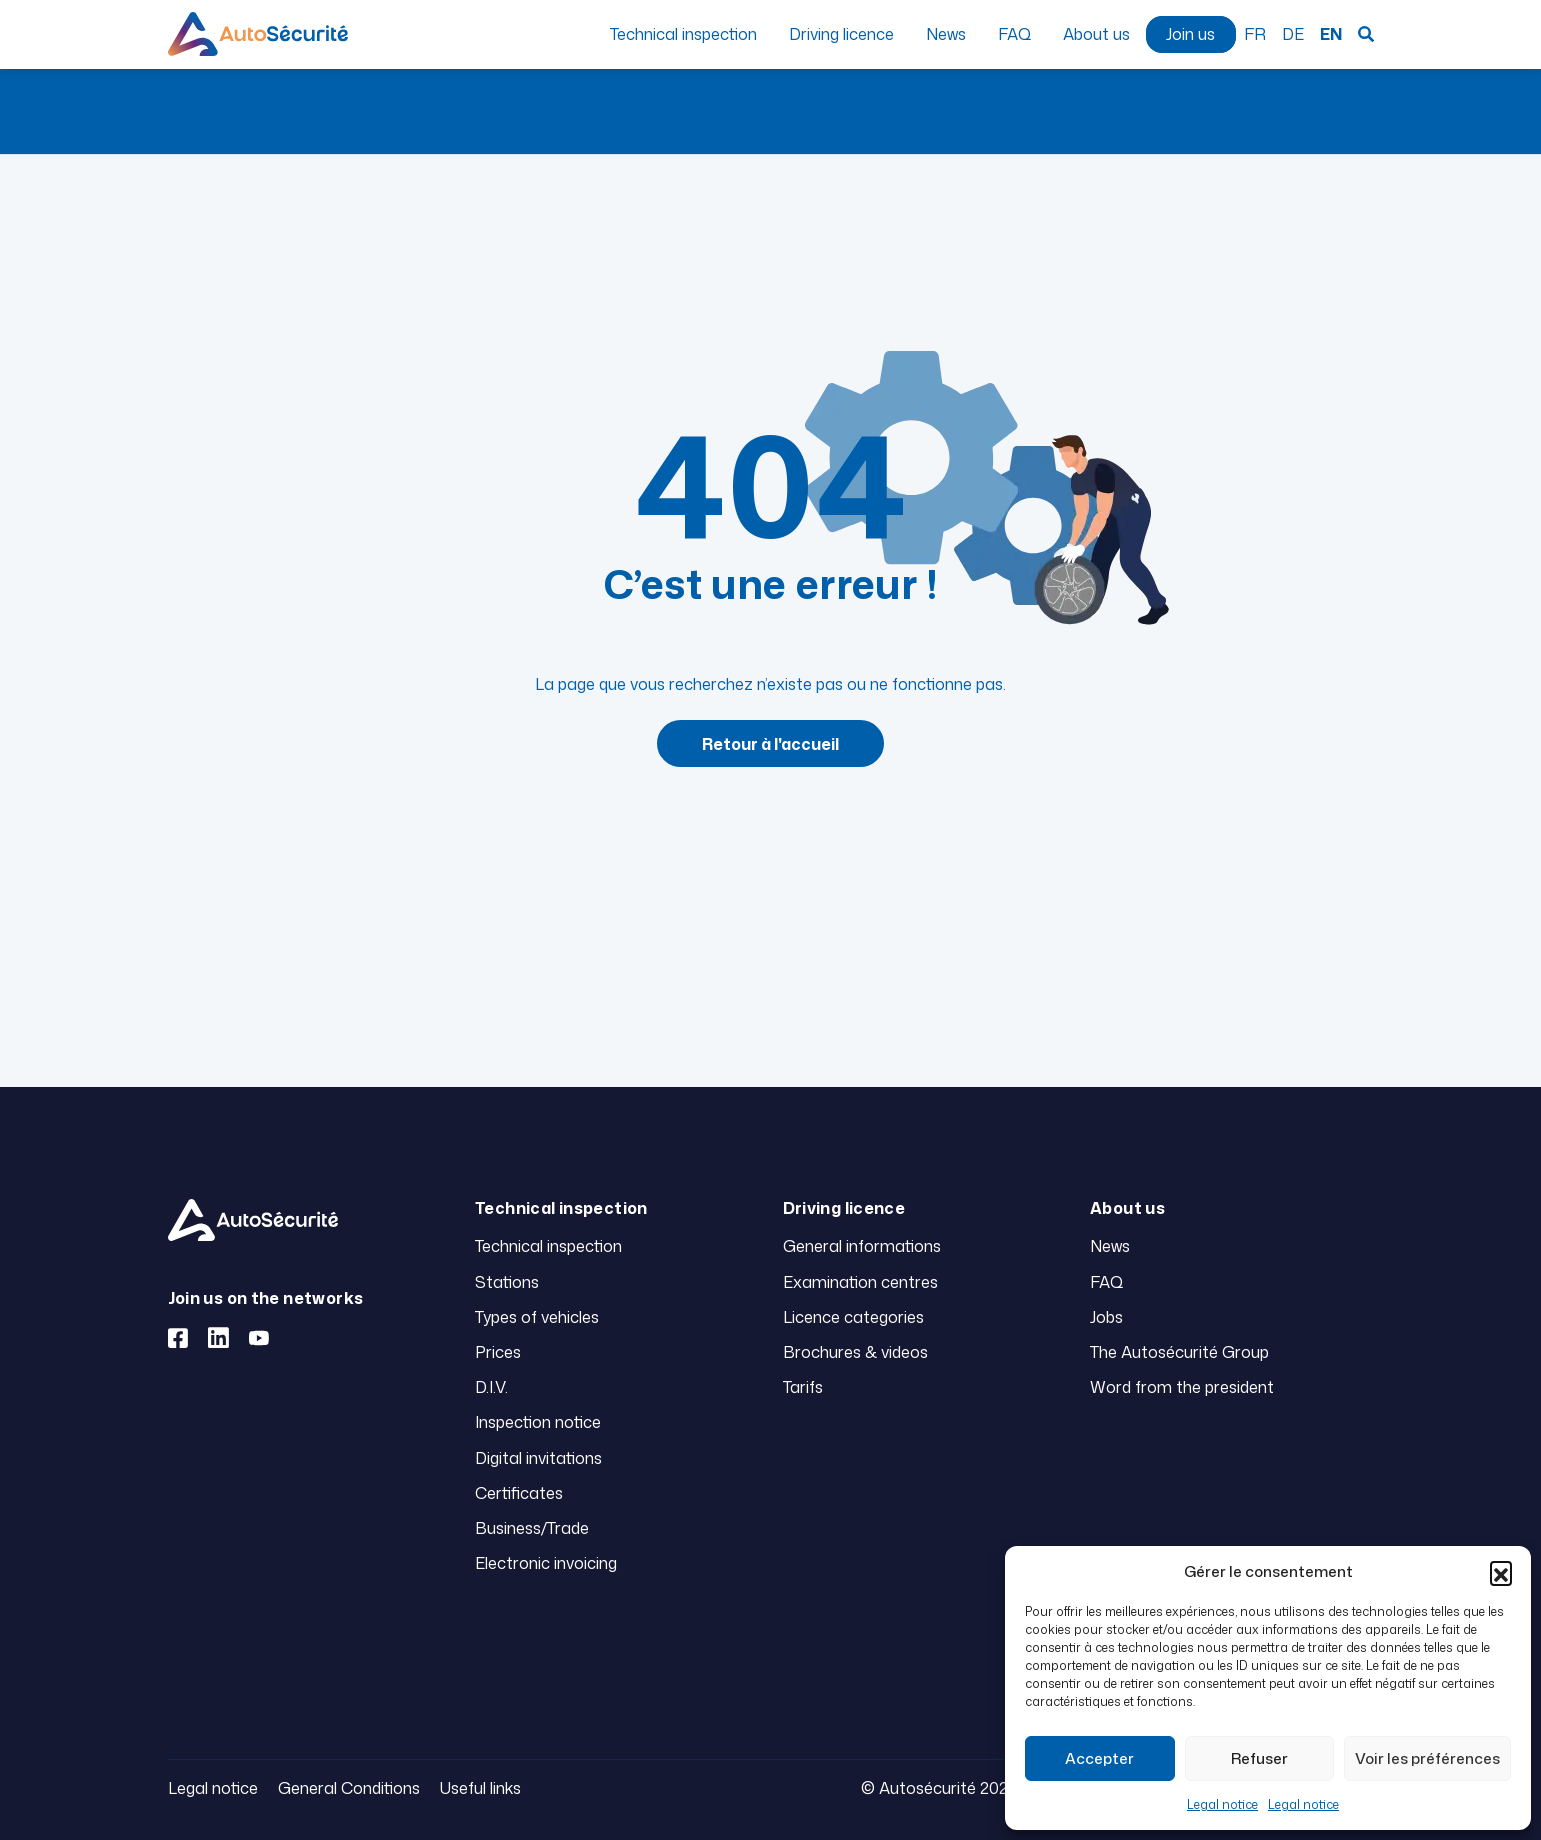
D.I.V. (491, 1387)
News (946, 34)
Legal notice (1222, 1804)
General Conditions (349, 1788)
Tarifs (803, 1387)
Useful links (480, 1788)
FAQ (1014, 34)
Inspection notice (538, 1422)
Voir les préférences (1427, 1758)
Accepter (1099, 1758)
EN (1331, 34)
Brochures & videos (855, 1352)
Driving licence (841, 34)
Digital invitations (538, 1458)
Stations (507, 1282)
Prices (498, 1352)
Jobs (1106, 1317)
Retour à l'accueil (770, 744)
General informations (862, 1246)
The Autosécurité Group (1179, 1352)
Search (1366, 33)
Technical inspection (683, 34)
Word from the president (1182, 1387)
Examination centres (860, 1282)
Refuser (1259, 1758)
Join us (1190, 34)
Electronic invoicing (546, 1563)
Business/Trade (532, 1528)
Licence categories (853, 1317)
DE (1293, 34)
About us (1096, 34)
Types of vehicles (537, 1317)
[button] (1501, 1572)
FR (1255, 34)
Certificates (519, 1493)
